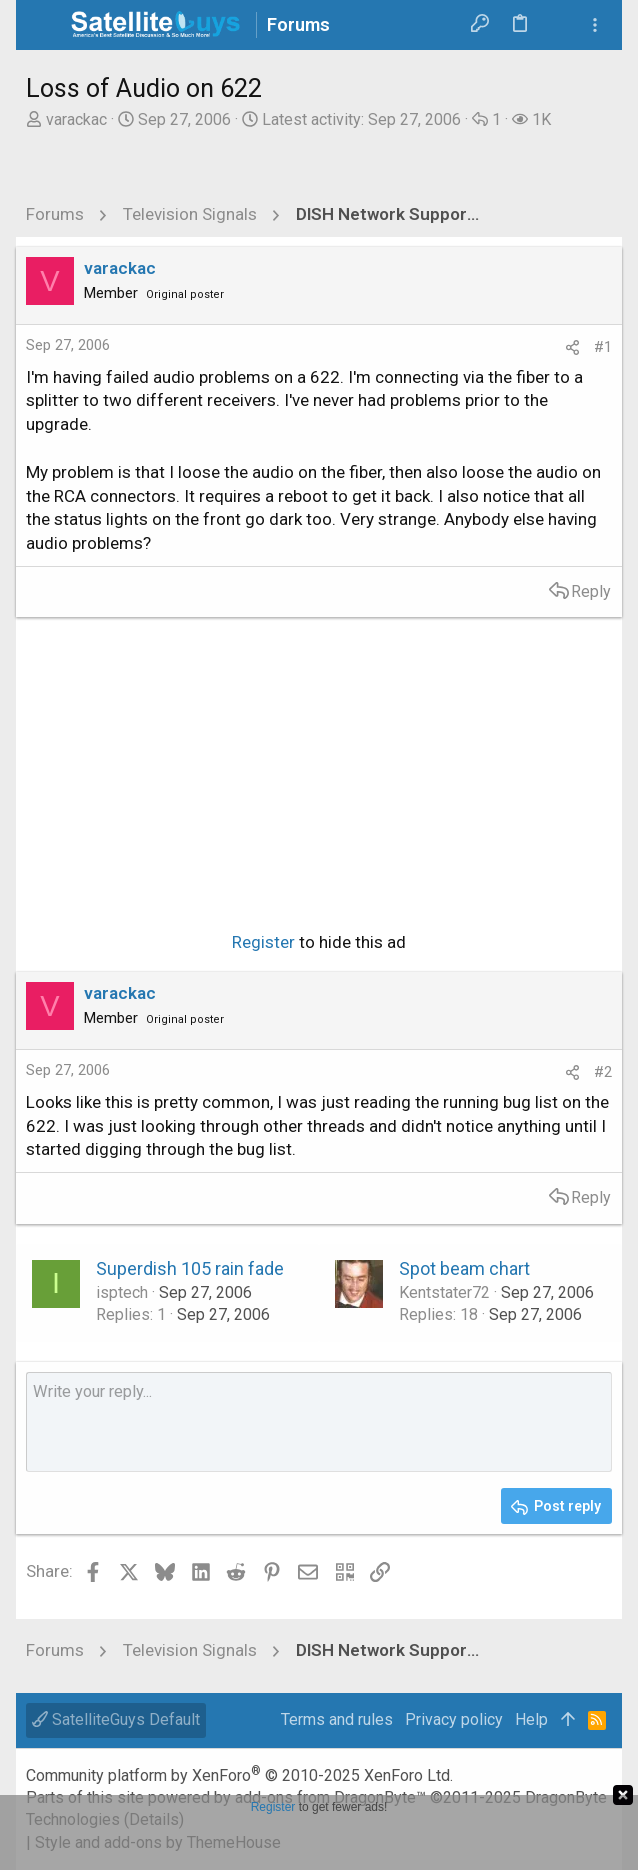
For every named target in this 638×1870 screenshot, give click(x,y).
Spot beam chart (464, 1268)
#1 (603, 347)
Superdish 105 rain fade (190, 1268)
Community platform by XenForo (239, 1775)
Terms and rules (337, 1719)
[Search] (558, 25)
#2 (603, 1072)
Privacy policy (454, 1719)
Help (531, 1719)
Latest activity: (361, 119)
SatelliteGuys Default (116, 1719)
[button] (46, 25)
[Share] (572, 348)
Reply (591, 591)
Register (263, 942)
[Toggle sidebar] (595, 25)
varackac (76, 119)
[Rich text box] (319, 1422)
